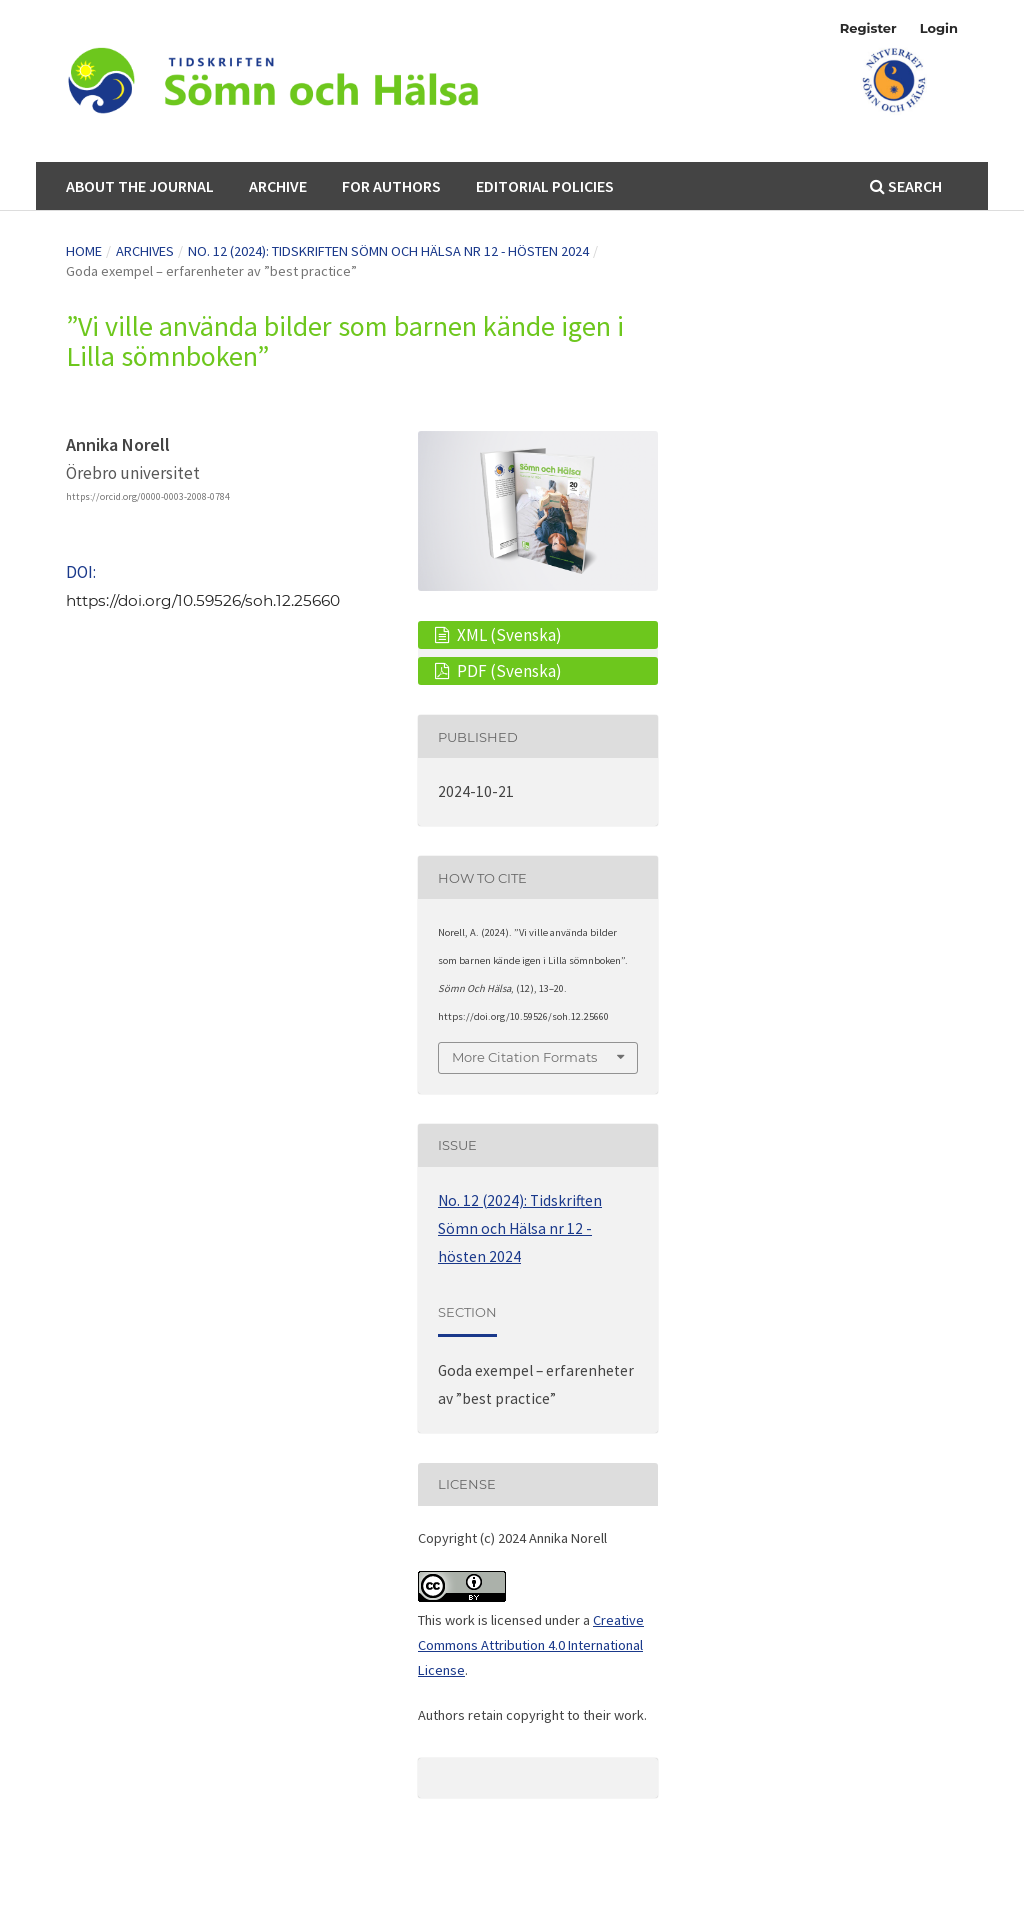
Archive (278, 186)
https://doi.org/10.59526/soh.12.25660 (203, 600)
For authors (391, 186)
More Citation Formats (524, 1057)
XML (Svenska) (508, 635)
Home (84, 251)
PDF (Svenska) (508, 671)
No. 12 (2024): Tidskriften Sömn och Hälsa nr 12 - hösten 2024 (388, 251)
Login (939, 28)
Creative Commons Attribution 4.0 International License (531, 1645)
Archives (145, 251)
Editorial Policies (545, 186)
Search (906, 186)
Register (868, 28)
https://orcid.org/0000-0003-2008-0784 (148, 496)
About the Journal (140, 186)
